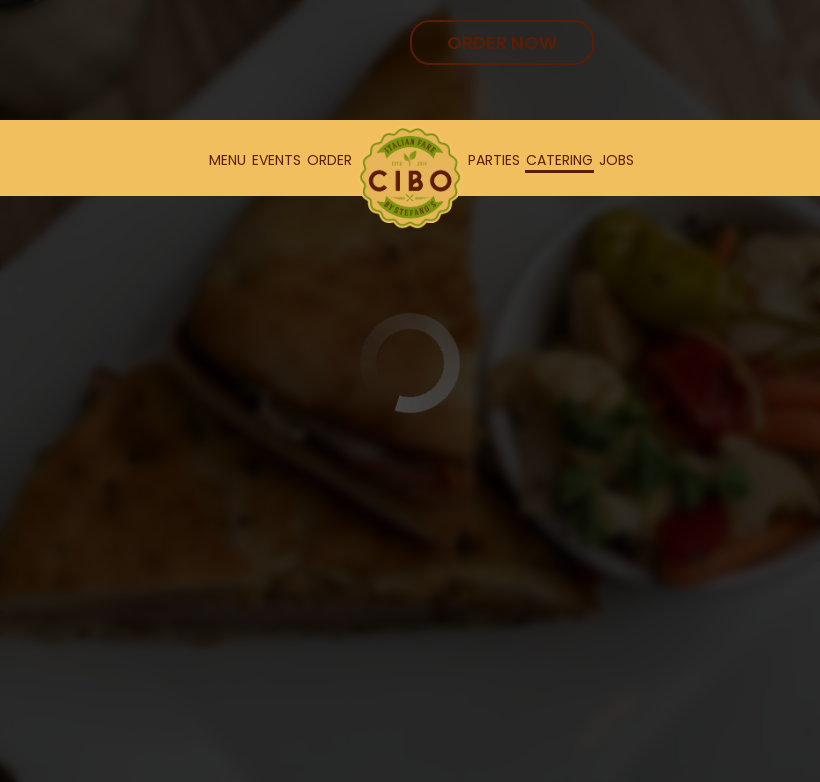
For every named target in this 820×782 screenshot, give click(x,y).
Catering (559, 160)
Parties (494, 160)
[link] (410, 177)
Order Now (502, 42)
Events (276, 160)
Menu (227, 160)
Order (329, 160)
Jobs (616, 160)
